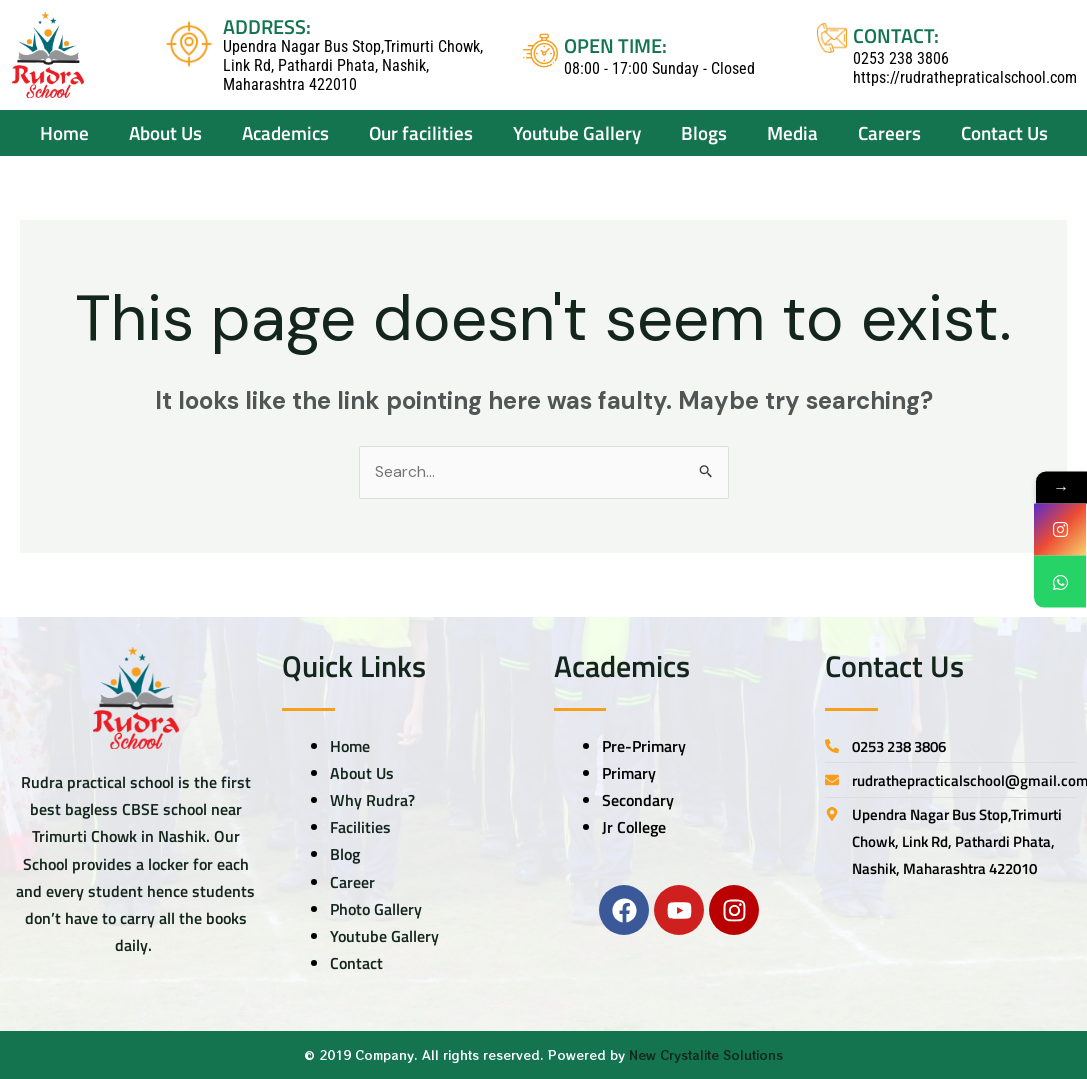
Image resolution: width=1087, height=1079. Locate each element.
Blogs (704, 132)
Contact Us (1004, 132)
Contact (356, 964)
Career (352, 882)
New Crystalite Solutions (706, 1055)
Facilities (360, 828)
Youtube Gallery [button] (577, 132)
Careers (889, 132)
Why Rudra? (372, 800)
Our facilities (421, 132)
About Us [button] (165, 132)
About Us (362, 773)
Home (64, 132)
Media (792, 132)
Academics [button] (285, 132)
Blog (345, 855)
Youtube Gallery (384, 936)
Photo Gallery (376, 909)
